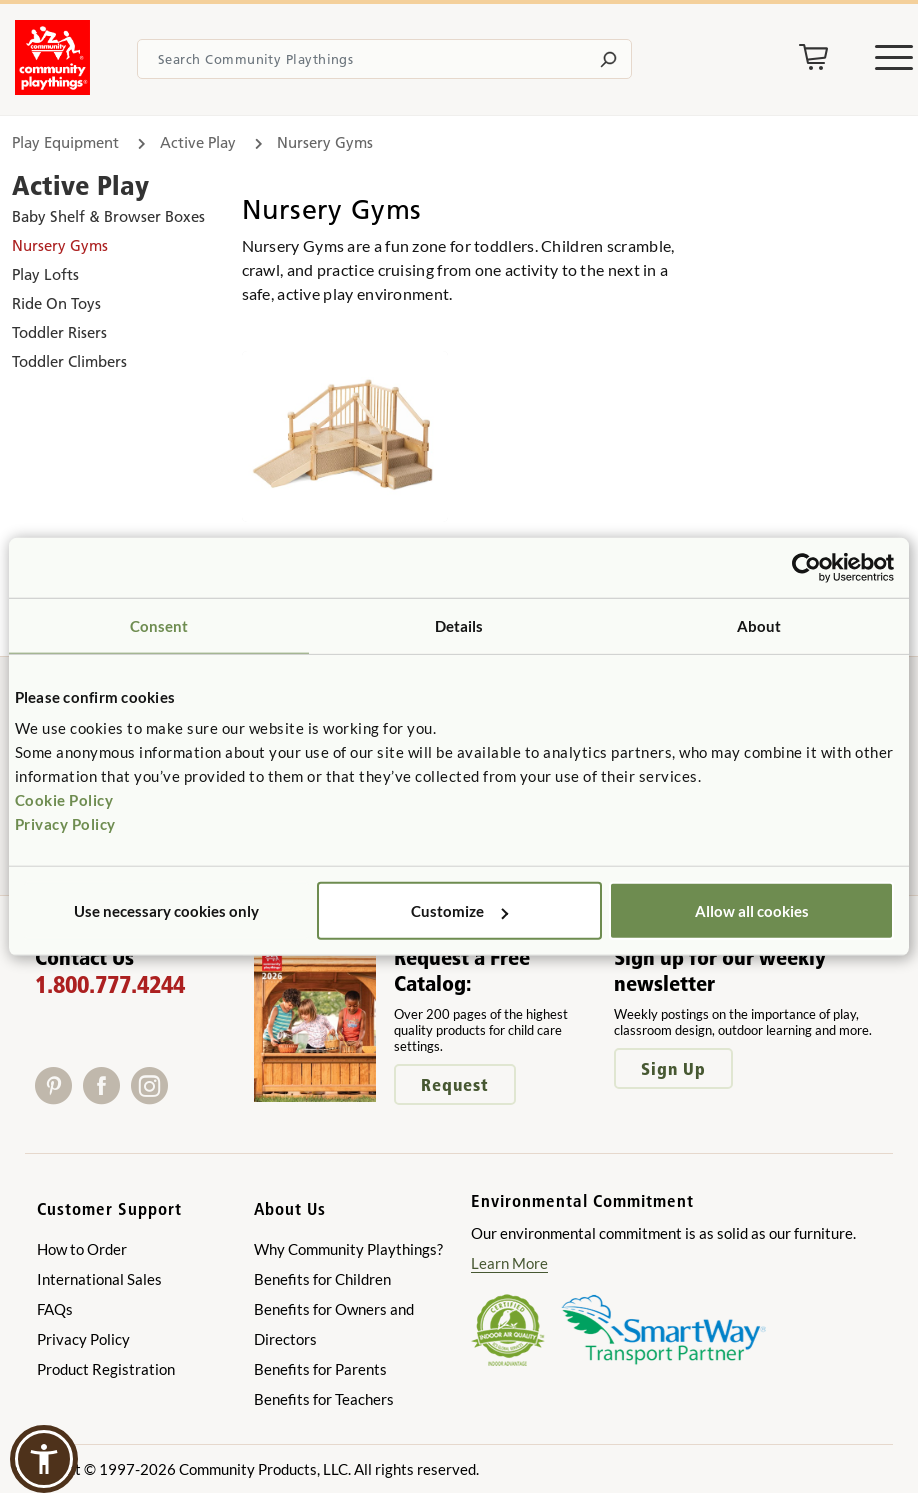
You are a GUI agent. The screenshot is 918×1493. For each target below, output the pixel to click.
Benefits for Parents (320, 1369)
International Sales (99, 1279)
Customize (459, 911)
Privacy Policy (65, 824)
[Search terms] (384, 59)
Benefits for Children (322, 1279)
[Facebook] (107, 1097)
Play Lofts (45, 274)
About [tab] (759, 625)
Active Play (198, 142)
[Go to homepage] (52, 89)
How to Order (82, 1249)
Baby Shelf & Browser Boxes (108, 216)
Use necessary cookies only (166, 911)
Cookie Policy (64, 800)
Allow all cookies (752, 911)
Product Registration (106, 1369)
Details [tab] (459, 625)
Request (455, 1084)
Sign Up (673, 1068)
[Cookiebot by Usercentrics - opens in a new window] (806, 567)
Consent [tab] (159, 625)
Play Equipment (65, 142)
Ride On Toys (56, 303)
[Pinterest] (59, 1097)
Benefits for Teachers (324, 1399)
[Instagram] (153, 1097)
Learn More (509, 1263)
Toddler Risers (59, 332)
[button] (44, 1459)
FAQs (55, 1309)
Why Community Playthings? (348, 1249)
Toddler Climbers (69, 361)
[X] (180, 1097)
